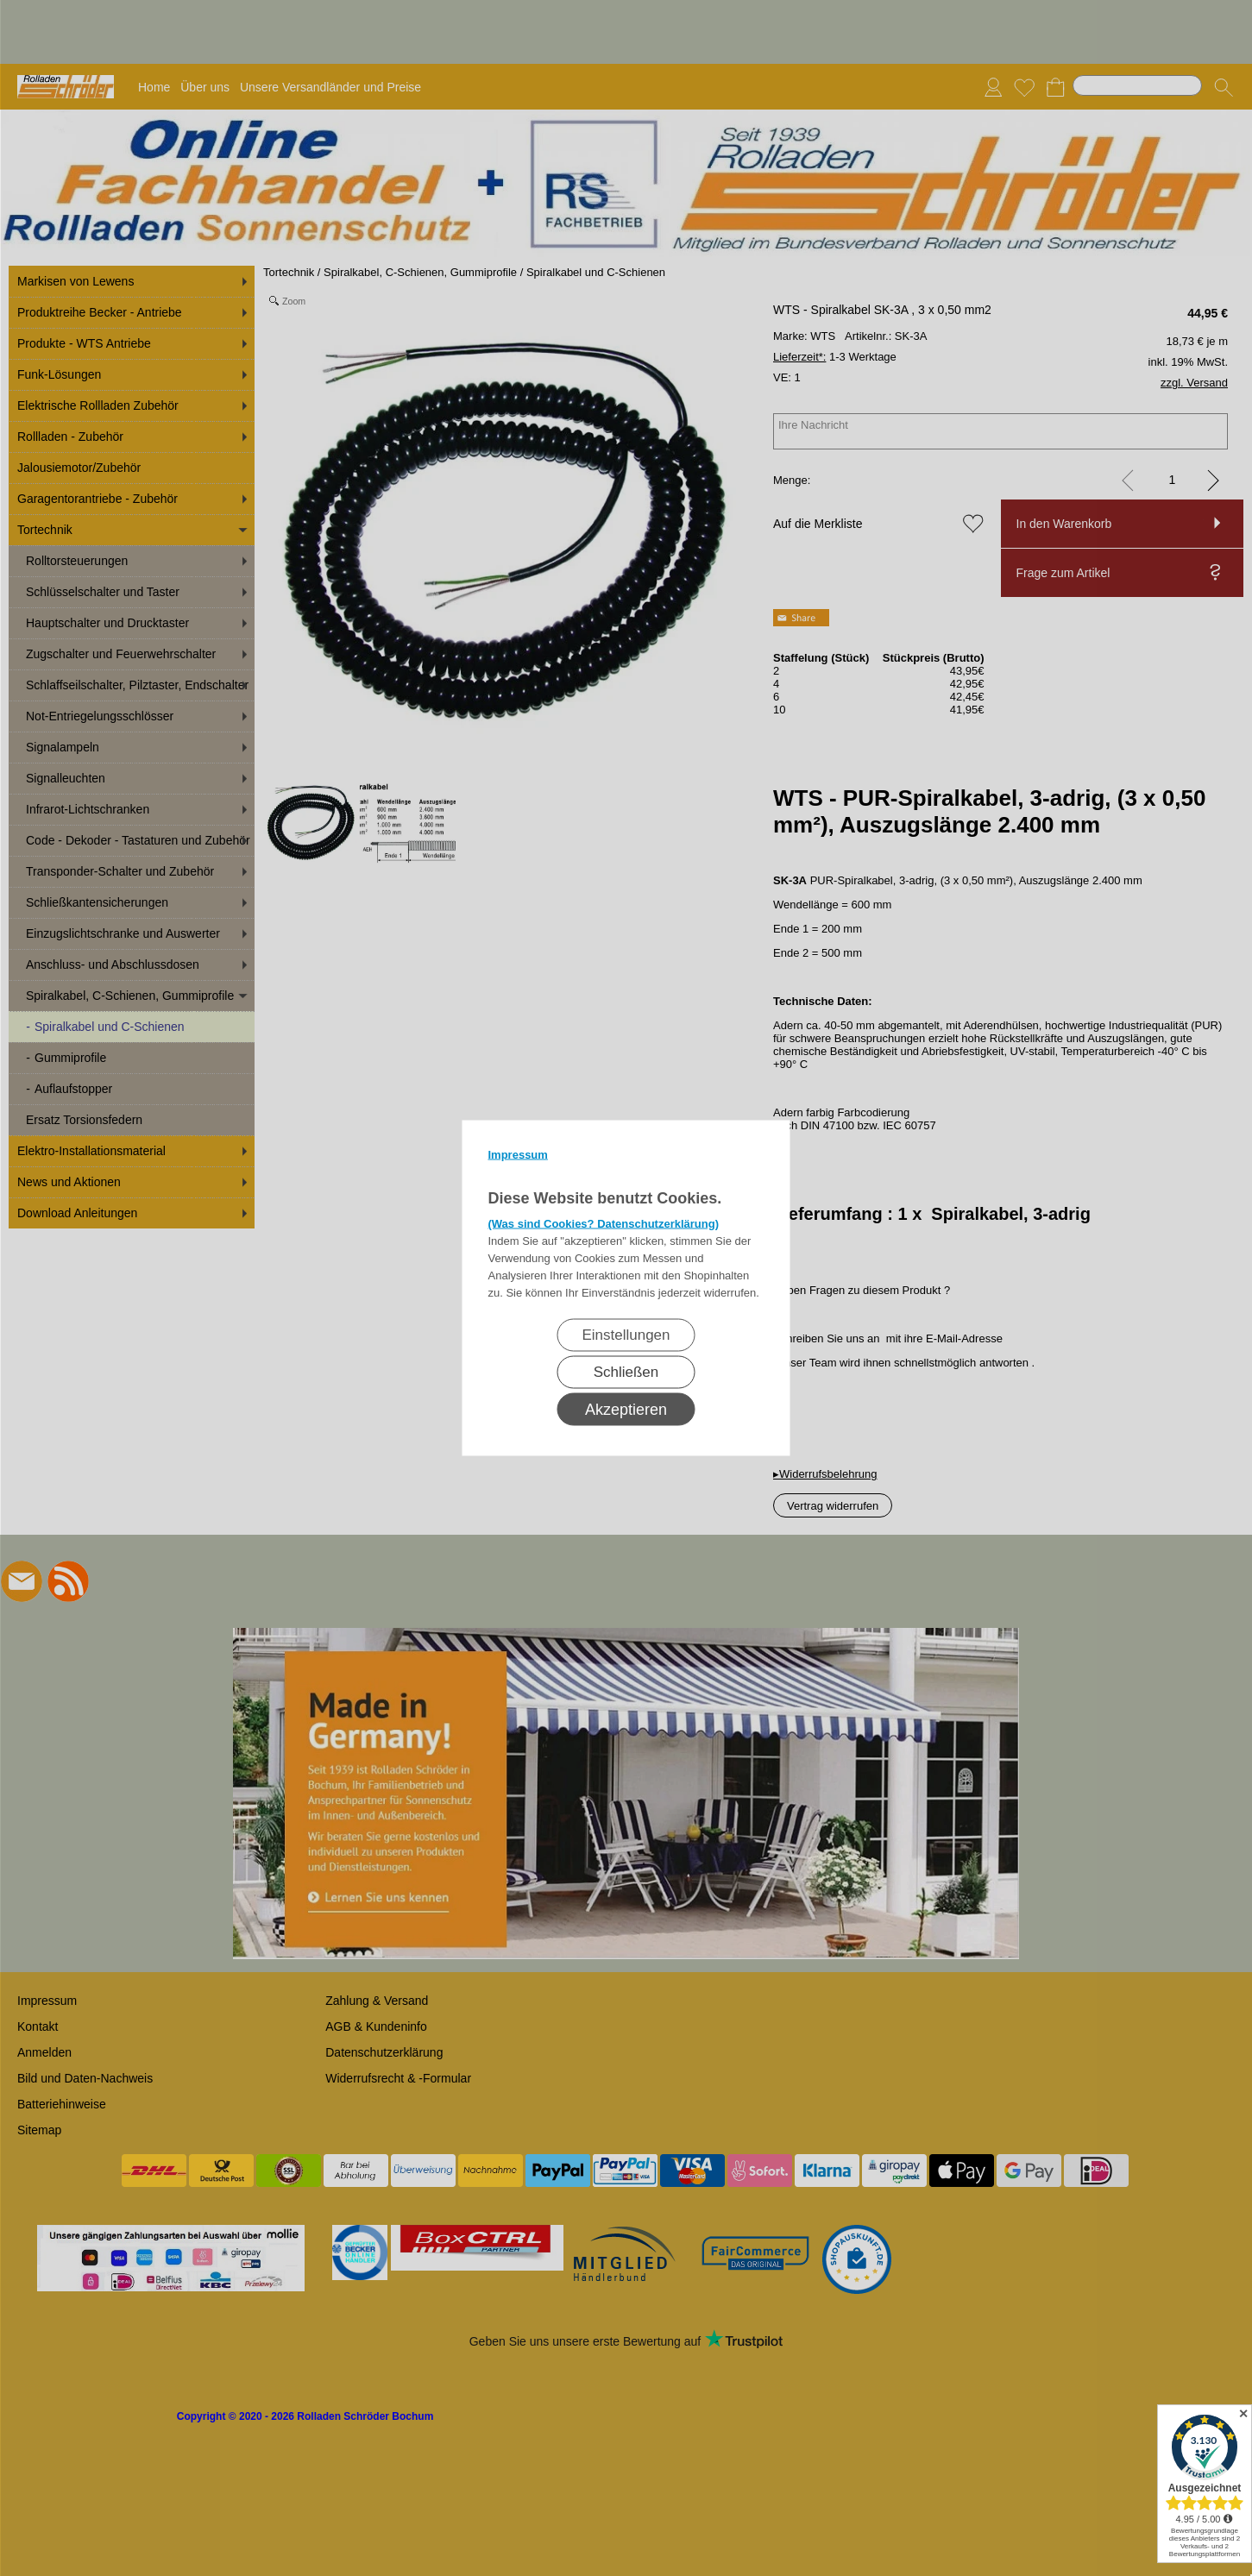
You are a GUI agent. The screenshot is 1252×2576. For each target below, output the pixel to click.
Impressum (518, 1154)
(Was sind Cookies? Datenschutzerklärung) (604, 1223)
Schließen (626, 1372)
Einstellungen (626, 1335)
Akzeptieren (626, 1409)
